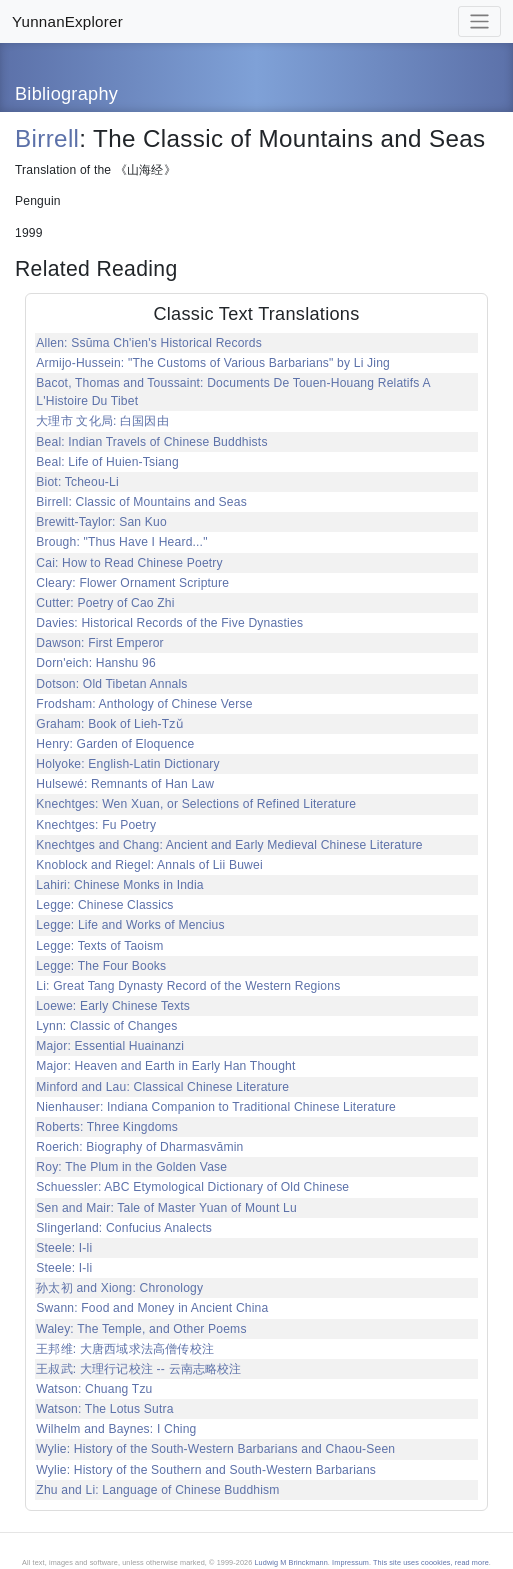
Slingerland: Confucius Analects (124, 1228)
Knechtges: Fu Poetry (96, 825)
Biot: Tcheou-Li (77, 482)
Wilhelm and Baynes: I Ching (116, 1429)
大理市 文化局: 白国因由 (102, 421)
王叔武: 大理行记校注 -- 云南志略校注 (138, 1369)
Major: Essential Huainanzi (110, 1046)
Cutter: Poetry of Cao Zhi (105, 603)
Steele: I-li (64, 1248)
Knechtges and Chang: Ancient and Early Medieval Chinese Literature (229, 845)
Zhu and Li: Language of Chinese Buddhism (157, 1490)
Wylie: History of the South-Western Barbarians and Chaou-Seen (215, 1449)
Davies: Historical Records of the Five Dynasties (169, 623)
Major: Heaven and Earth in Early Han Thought (165, 1066)
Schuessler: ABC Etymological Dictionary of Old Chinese (192, 1187)
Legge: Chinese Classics (104, 905)
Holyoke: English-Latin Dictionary (127, 764)
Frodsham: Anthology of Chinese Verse (144, 704)
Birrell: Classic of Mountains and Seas (141, 502)
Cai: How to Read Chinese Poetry (129, 563)
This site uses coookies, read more (431, 1562)
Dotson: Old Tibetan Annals (111, 684)
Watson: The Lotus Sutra (104, 1409)
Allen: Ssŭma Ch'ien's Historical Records (149, 343)
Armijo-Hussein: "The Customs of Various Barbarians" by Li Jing (213, 363)
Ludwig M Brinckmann (290, 1562)
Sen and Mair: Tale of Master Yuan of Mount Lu (166, 1208)
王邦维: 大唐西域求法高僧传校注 (125, 1349)
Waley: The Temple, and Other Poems (141, 1329)
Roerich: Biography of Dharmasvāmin (139, 1147)
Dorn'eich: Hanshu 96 (96, 663)
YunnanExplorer (67, 21)
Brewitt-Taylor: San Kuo (101, 522)
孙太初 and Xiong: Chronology (119, 1288)
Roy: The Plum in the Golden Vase (131, 1167)
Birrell (47, 138)
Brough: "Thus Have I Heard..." (121, 542)
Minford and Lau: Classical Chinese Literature (162, 1087)
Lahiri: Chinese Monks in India (119, 885)
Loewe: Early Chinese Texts (113, 1006)
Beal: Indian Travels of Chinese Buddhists (151, 442)
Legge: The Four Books (101, 966)
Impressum (350, 1562)
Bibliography (66, 94)
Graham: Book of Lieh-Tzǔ (109, 724)
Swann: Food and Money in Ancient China (152, 1308)
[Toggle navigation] (479, 21)
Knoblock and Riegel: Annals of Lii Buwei (149, 865)
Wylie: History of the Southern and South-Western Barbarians (206, 1470)
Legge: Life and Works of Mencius (130, 925)
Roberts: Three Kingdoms (107, 1127)
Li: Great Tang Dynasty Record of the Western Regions (188, 986)
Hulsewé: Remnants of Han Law (125, 784)
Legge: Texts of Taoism (99, 946)
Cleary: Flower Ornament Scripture (132, 583)
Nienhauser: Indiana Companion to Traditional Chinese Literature (216, 1107)
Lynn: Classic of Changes (106, 1026)
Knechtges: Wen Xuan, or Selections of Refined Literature (196, 804)
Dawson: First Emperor (99, 643)
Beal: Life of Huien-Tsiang (107, 462)
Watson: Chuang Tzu (94, 1389)
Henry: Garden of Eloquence (115, 744)
